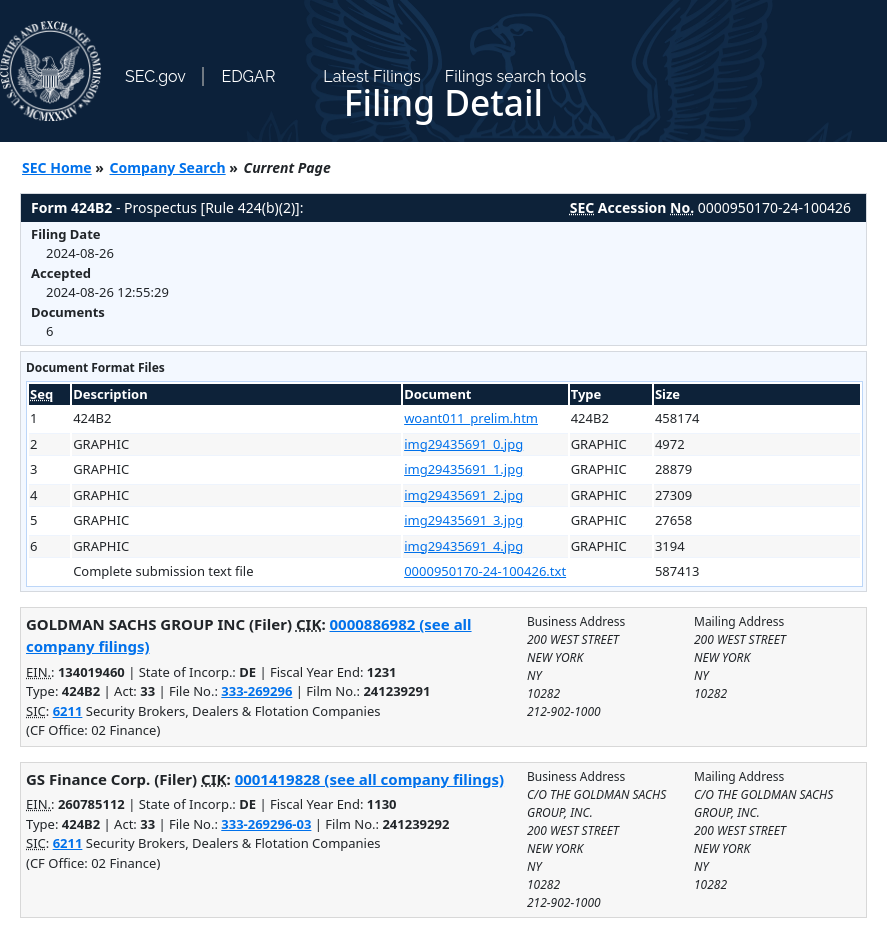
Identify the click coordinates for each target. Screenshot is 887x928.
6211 (68, 711)
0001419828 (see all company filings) (369, 779)
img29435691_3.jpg (463, 520)
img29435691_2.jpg (463, 495)
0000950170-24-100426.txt (485, 571)
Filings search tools (516, 76)
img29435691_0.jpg (463, 444)
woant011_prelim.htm (471, 418)
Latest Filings (371, 76)
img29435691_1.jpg (463, 469)
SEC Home (57, 167)
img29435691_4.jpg (463, 546)
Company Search (168, 167)
